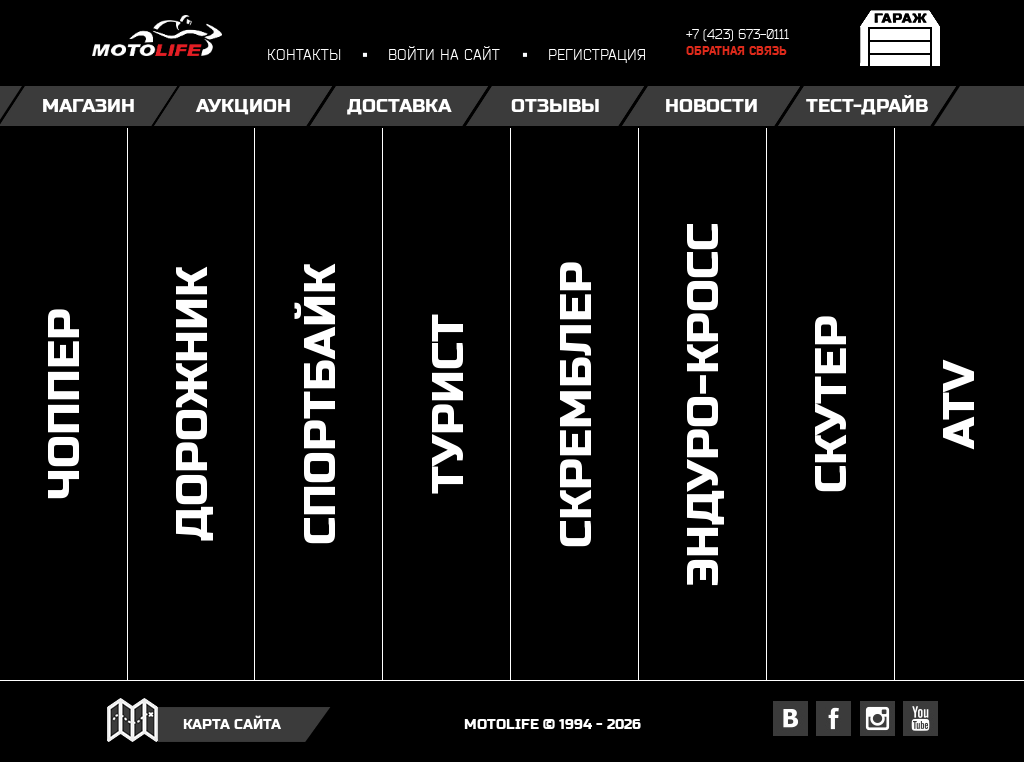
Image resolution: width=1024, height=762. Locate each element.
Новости (711, 105)
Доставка (399, 105)
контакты (304, 54)
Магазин (88, 105)
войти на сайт (444, 54)
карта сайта (232, 723)
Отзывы (555, 105)
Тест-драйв (867, 105)
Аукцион (243, 105)
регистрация (597, 54)
